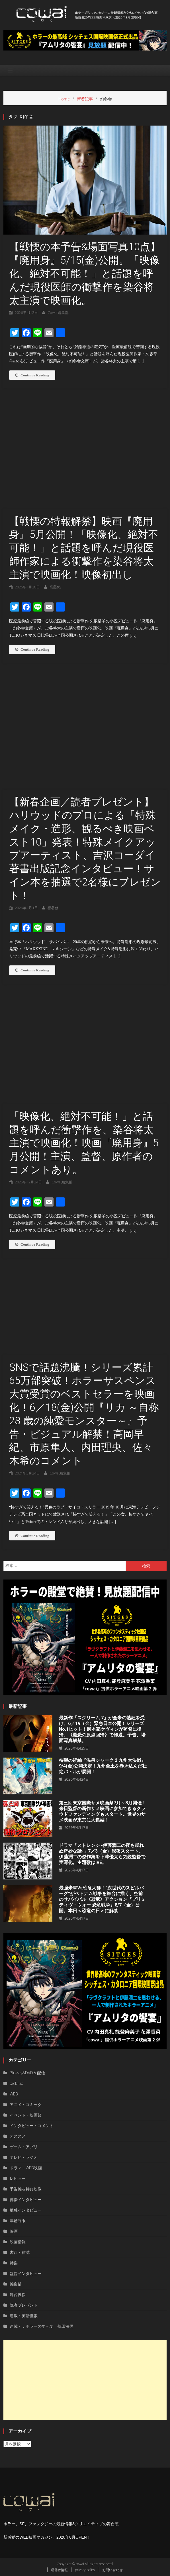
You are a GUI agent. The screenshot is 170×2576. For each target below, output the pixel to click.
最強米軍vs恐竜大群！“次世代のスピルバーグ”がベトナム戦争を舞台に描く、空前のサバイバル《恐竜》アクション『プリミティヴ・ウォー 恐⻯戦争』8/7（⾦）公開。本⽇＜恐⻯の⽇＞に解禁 (102, 1899)
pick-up (16, 2083)
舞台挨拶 (18, 2294)
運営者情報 (59, 2569)
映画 (14, 2231)
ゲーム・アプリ (24, 2146)
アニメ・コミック (26, 2104)
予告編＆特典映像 (26, 2189)
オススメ (18, 2136)
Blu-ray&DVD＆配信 (27, 2072)
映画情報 (18, 2241)
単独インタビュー (26, 2210)
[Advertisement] (85, 2380)
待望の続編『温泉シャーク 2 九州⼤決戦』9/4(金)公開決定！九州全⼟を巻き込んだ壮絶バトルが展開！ (103, 1766)
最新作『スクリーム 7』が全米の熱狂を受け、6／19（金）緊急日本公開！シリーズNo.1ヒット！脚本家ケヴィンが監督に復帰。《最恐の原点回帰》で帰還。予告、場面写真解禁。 (102, 1729)
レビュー (18, 2178)
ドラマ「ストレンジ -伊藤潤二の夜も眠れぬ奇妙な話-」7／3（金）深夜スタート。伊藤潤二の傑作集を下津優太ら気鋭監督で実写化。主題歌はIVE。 (102, 1854)
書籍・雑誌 (20, 2252)
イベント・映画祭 (26, 2115)
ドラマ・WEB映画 (26, 2167)
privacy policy (85, 2569)
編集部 (16, 2284)
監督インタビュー (26, 2273)
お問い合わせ (112, 2569)
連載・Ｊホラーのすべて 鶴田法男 (41, 2326)
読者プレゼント (24, 2305)
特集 (14, 2263)
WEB (14, 2094)
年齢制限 (18, 2220)
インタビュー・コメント (32, 2125)
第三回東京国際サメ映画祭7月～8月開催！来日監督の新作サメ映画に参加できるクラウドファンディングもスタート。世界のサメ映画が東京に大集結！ (102, 1811)
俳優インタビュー (26, 2199)
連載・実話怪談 (24, 2315)
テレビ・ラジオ (24, 2157)
